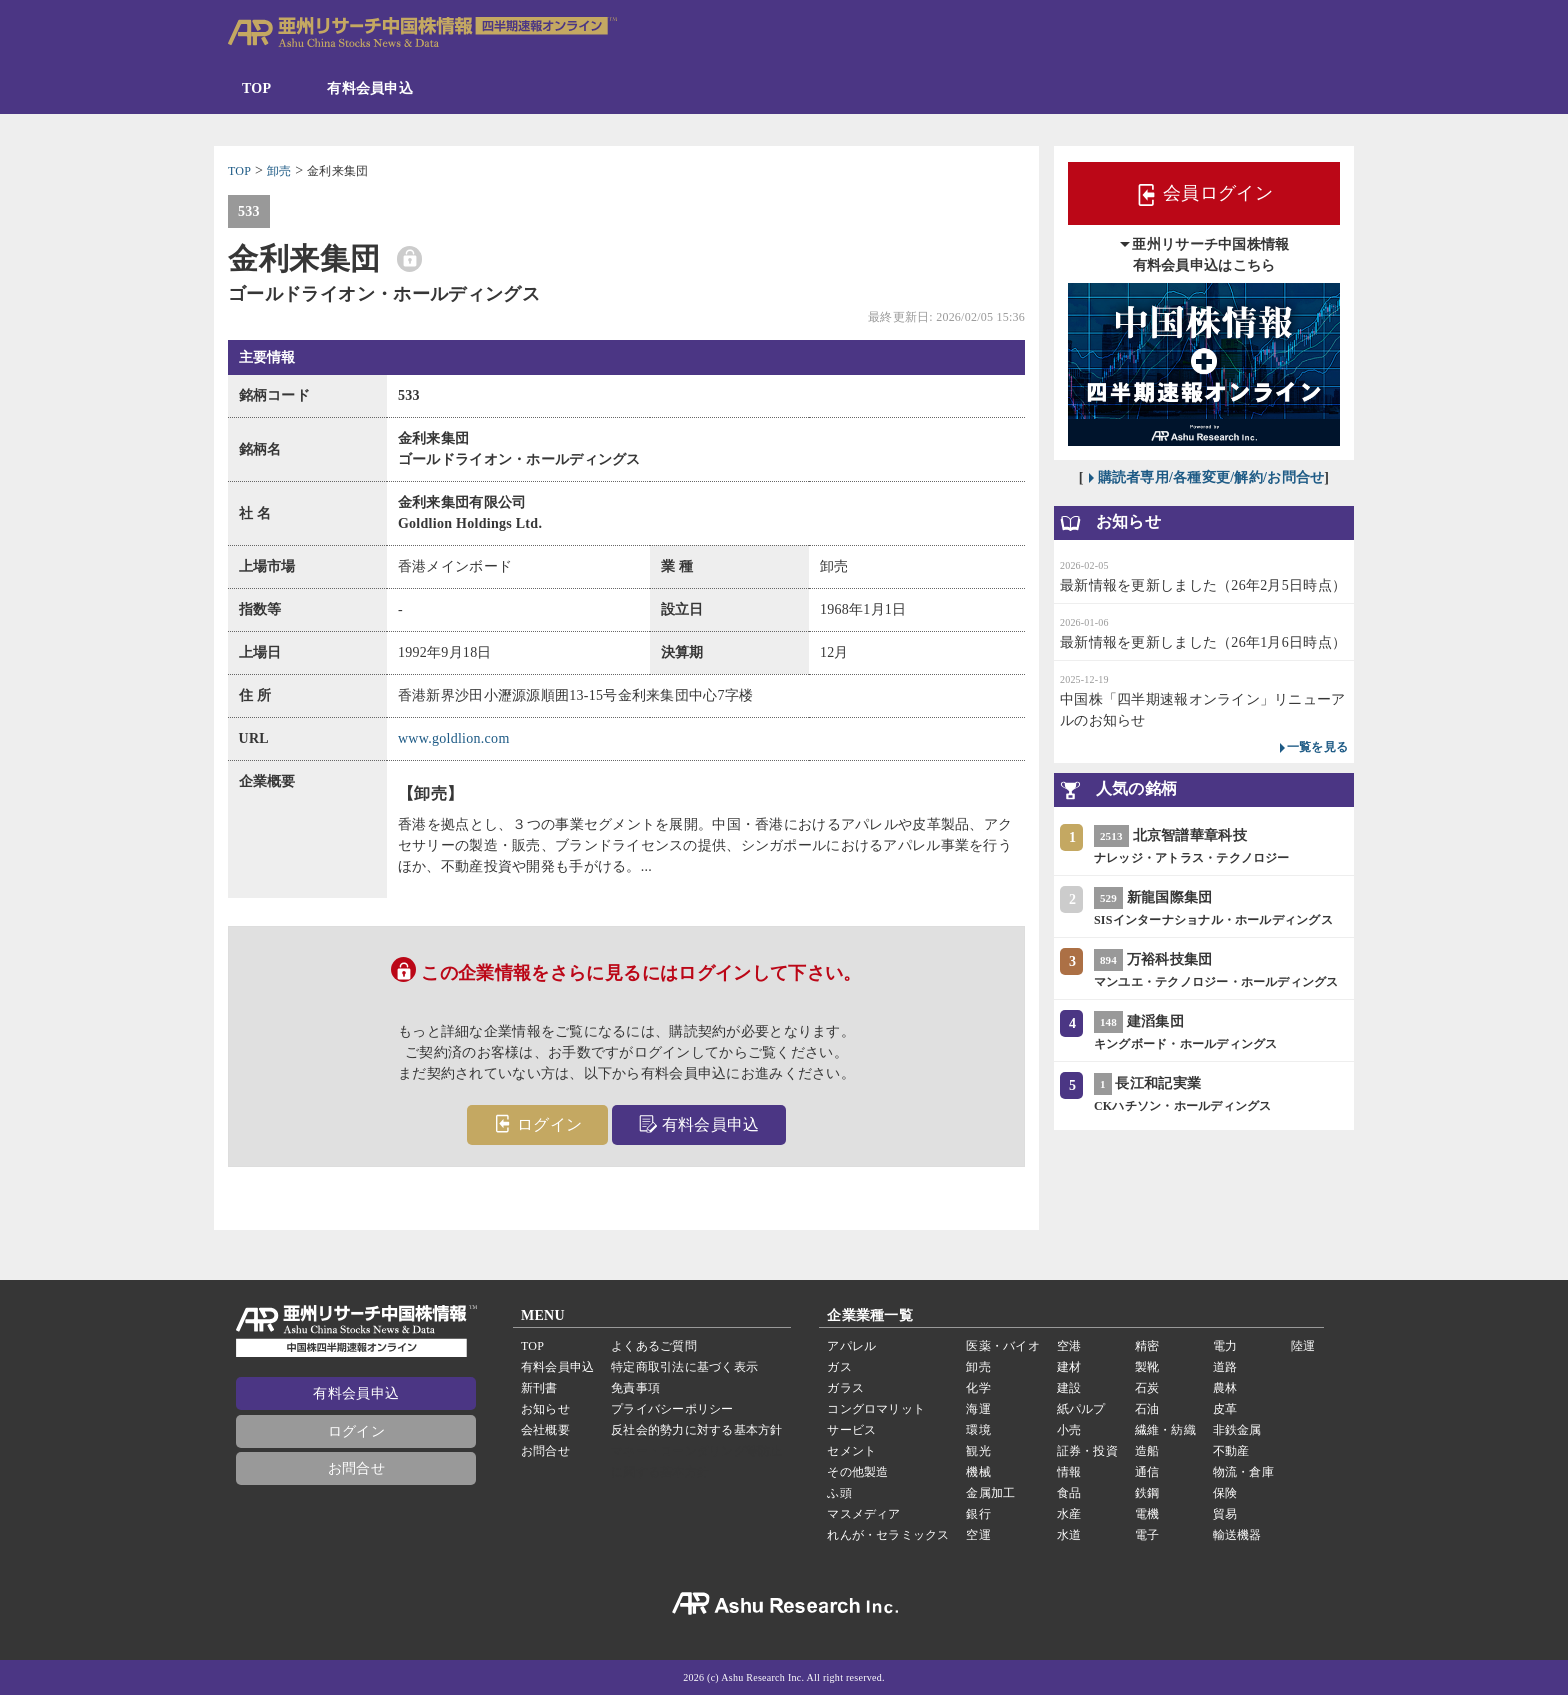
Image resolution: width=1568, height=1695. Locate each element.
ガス (839, 1367)
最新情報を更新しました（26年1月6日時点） (1203, 642)
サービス (851, 1430)
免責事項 (635, 1388)
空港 (1069, 1346)
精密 (1147, 1346)
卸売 (978, 1367)
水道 (1069, 1535)
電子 (1147, 1535)
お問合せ (356, 1468)
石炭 (1147, 1388)
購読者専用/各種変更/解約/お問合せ (1211, 477)
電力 (1225, 1346)
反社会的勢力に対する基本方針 (696, 1430)
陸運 (1303, 1346)
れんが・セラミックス (888, 1535)
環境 (978, 1430)
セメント (851, 1451)
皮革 (1225, 1409)
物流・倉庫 (1243, 1472)
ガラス (845, 1388)
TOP (256, 88)
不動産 (1231, 1451)
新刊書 (539, 1388)
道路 (1225, 1367)
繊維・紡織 (1165, 1430)
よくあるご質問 (654, 1346)
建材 (1069, 1367)
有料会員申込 (370, 88)
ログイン (537, 1123)
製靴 (1147, 1367)
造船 (1147, 1451)
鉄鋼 (1147, 1493)
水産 (1069, 1514)
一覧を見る (1317, 747)
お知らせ (545, 1409)
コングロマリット (876, 1409)
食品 (1069, 1493)
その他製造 (857, 1472)
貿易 (1225, 1514)
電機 (1147, 1514)
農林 (1225, 1388)
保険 (1225, 1493)
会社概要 (545, 1430)
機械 (978, 1472)
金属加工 (990, 1493)
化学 (978, 1388)
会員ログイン (1204, 195)
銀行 (978, 1514)
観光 (978, 1451)
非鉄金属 (1237, 1430)
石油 (1147, 1409)
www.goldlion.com (454, 738)
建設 (1069, 1388)
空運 (978, 1535)
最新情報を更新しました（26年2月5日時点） (1203, 585)
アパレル (851, 1346)
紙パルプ (1081, 1409)
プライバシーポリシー (672, 1409)
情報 (1069, 1472)
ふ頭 (839, 1493)
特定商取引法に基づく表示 (684, 1367)
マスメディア (863, 1514)
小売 (1069, 1430)
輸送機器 (1237, 1535)
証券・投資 (1087, 1451)
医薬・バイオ (1002, 1346)
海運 (978, 1409)
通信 (1147, 1472)
